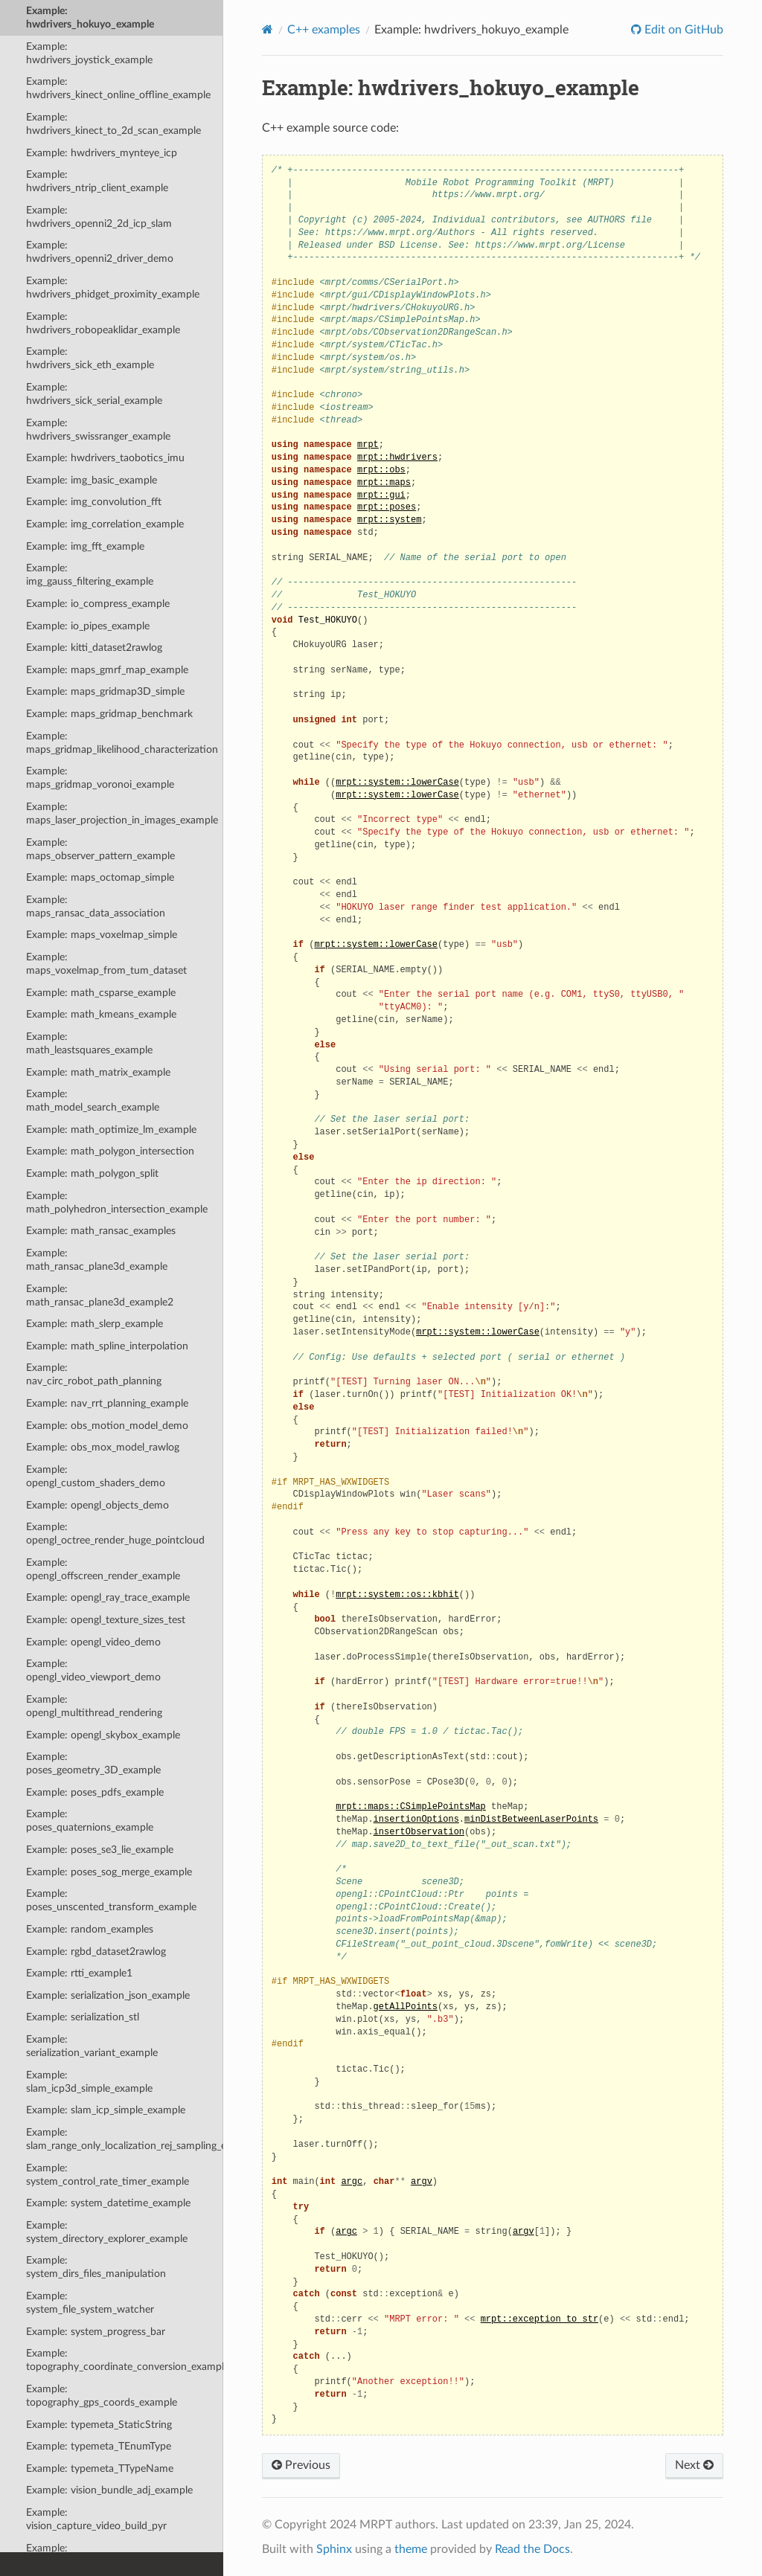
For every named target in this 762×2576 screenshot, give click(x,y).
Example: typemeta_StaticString (99, 2424)
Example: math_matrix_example (98, 1072)
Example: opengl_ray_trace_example (108, 1597)
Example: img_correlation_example (105, 524)
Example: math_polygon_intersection (110, 1151)
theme (410, 2549)
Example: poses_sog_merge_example (109, 1872)
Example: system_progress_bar (95, 2331)
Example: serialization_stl (82, 2017)
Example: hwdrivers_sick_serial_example (94, 394)
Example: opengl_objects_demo (97, 1505)
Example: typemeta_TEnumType (98, 2446)
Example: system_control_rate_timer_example (107, 2174)
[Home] (267, 29)
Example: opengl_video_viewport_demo (93, 1670)
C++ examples (323, 30)
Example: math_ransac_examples (101, 1230)
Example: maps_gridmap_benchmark (109, 713)
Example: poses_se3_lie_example (99, 1849)
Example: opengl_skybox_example (103, 1735)
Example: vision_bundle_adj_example (109, 2490)
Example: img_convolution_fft (93, 501)
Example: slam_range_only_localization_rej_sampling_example (124, 2139)
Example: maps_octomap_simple (100, 877)
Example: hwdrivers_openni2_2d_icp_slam (99, 217)
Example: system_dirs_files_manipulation (96, 2267)
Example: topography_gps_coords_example (101, 2395)
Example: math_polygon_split (92, 1173)
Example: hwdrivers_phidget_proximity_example (112, 287)
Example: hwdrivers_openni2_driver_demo (99, 252)
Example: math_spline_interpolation (107, 1346)
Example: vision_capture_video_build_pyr (96, 2519)
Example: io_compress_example (98, 603)
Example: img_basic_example (91, 480)
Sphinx (334, 2549)
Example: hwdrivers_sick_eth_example (90, 358)
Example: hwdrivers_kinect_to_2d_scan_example (113, 124)
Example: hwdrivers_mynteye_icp (101, 152)
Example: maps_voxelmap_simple (101, 934)
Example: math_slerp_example (94, 1323)
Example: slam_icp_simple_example (105, 2110)
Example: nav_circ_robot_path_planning (93, 1374)
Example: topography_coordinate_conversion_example (124, 2360)
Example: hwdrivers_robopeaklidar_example (103, 323)
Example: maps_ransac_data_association (95, 906)
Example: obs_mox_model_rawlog (102, 1447)
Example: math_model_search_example (92, 1100)
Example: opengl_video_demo (93, 1642)
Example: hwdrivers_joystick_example (89, 53)
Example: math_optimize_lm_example (111, 1129)
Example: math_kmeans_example (101, 1014)
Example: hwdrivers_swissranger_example (98, 429)
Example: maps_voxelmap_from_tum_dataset (106, 963)
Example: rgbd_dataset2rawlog (96, 1951)
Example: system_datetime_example (108, 2203)
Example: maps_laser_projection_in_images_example (122, 813)
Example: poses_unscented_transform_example (111, 1900)
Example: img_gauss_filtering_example (89, 574)
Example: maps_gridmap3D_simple (105, 691)
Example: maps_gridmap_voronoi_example (100, 777)
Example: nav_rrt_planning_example (107, 1403)
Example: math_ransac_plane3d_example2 (99, 1295)
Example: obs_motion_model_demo (107, 1425)
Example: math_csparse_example (101, 992)
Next (694, 2465)
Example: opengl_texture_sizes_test (105, 1619)
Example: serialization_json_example (108, 1995)
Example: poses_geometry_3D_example (93, 1763)
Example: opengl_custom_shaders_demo (95, 1476)
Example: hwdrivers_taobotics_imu (105, 457)
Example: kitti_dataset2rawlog (94, 647)
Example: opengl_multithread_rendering (94, 1706)
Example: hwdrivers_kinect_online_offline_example (118, 88)
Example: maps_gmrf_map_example (107, 669)
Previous (301, 2465)
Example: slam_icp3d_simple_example (89, 2081)
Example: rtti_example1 (79, 1973)
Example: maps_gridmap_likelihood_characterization (122, 742)
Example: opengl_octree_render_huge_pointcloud (115, 1533)
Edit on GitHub (682, 30)
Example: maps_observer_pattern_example (100, 849)
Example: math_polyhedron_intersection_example (117, 1202)
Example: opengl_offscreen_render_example (103, 1569)
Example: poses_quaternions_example (89, 1820)
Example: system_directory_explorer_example (107, 2232)
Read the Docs (532, 2549)
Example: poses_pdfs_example (95, 1792)
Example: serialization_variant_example (92, 2046)
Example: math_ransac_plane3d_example (96, 1259)
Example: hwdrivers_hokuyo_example (90, 17)
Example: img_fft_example (85, 546)
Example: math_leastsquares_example (89, 1043)
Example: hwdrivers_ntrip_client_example (97, 181)
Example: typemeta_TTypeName (99, 2468)
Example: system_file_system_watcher (90, 2302)
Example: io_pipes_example (88, 626)
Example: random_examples (89, 1929)
